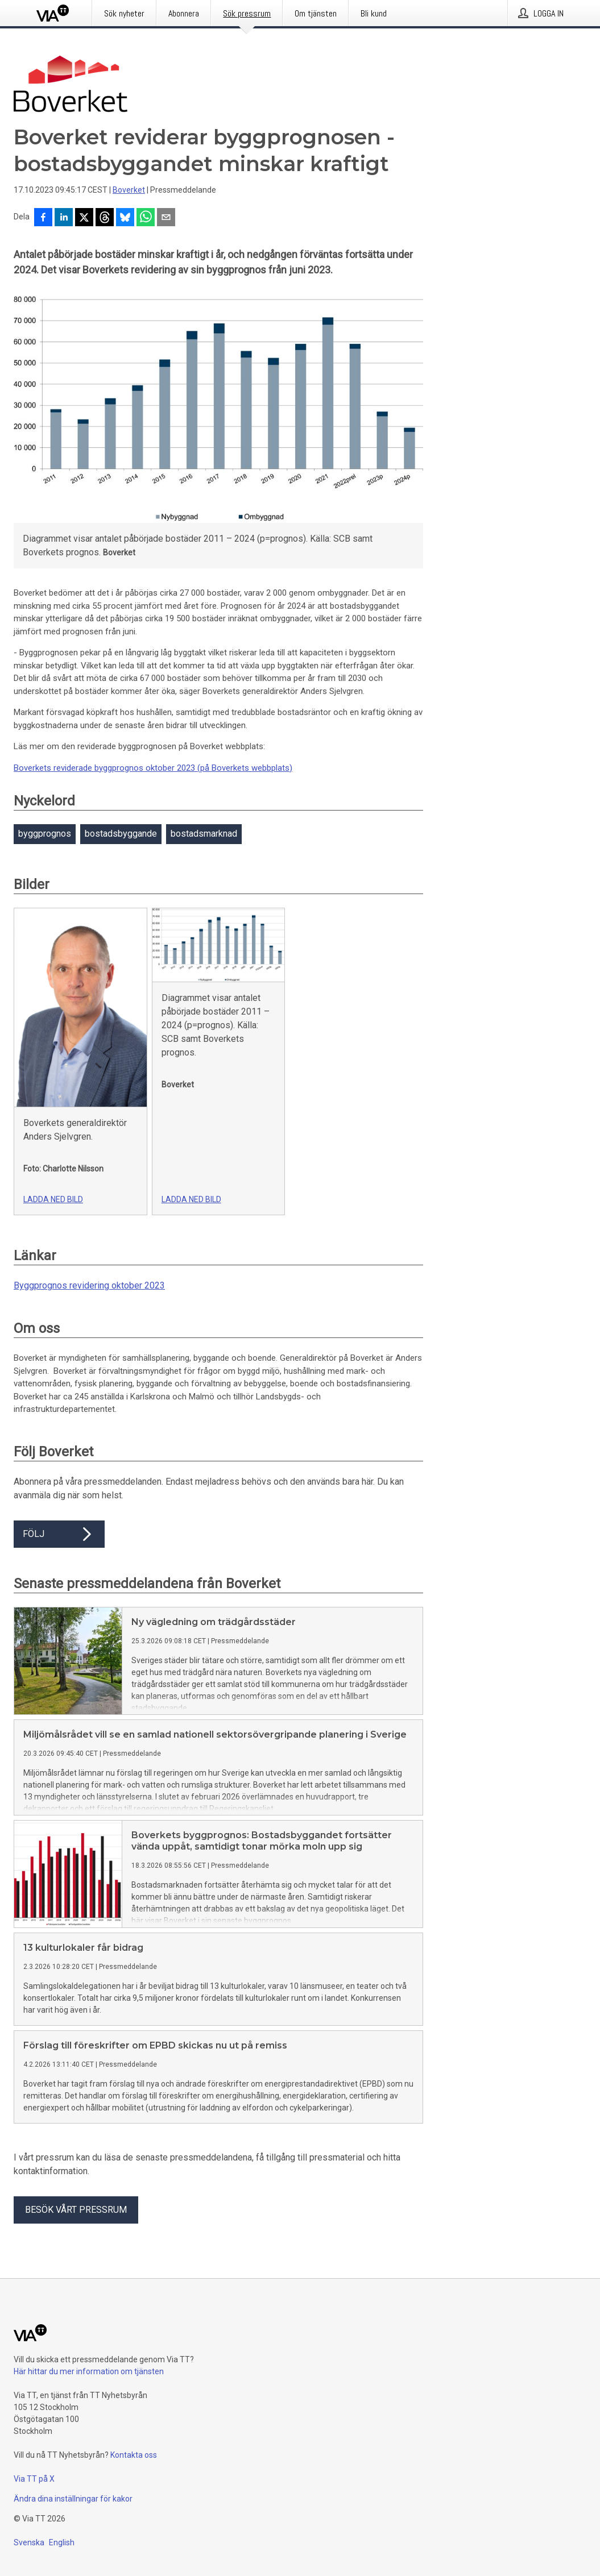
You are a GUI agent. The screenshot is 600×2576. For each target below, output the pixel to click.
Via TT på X (34, 2478)
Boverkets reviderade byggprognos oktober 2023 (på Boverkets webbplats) (153, 768)
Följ (59, 1534)
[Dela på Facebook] (43, 218)
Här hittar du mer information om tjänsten (89, 2371)
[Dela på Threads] (105, 218)
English (62, 2542)
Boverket (129, 189)
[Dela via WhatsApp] (145, 218)
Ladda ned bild (53, 1199)
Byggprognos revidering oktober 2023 (89, 1285)
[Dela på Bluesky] (125, 218)
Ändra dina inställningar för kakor (73, 2498)
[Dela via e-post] (166, 218)
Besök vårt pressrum (76, 2209)
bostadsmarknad (204, 833)
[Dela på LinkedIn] (64, 218)
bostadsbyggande (121, 833)
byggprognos (44, 833)
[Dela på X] (84, 218)
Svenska (29, 2542)
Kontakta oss (133, 2454)
